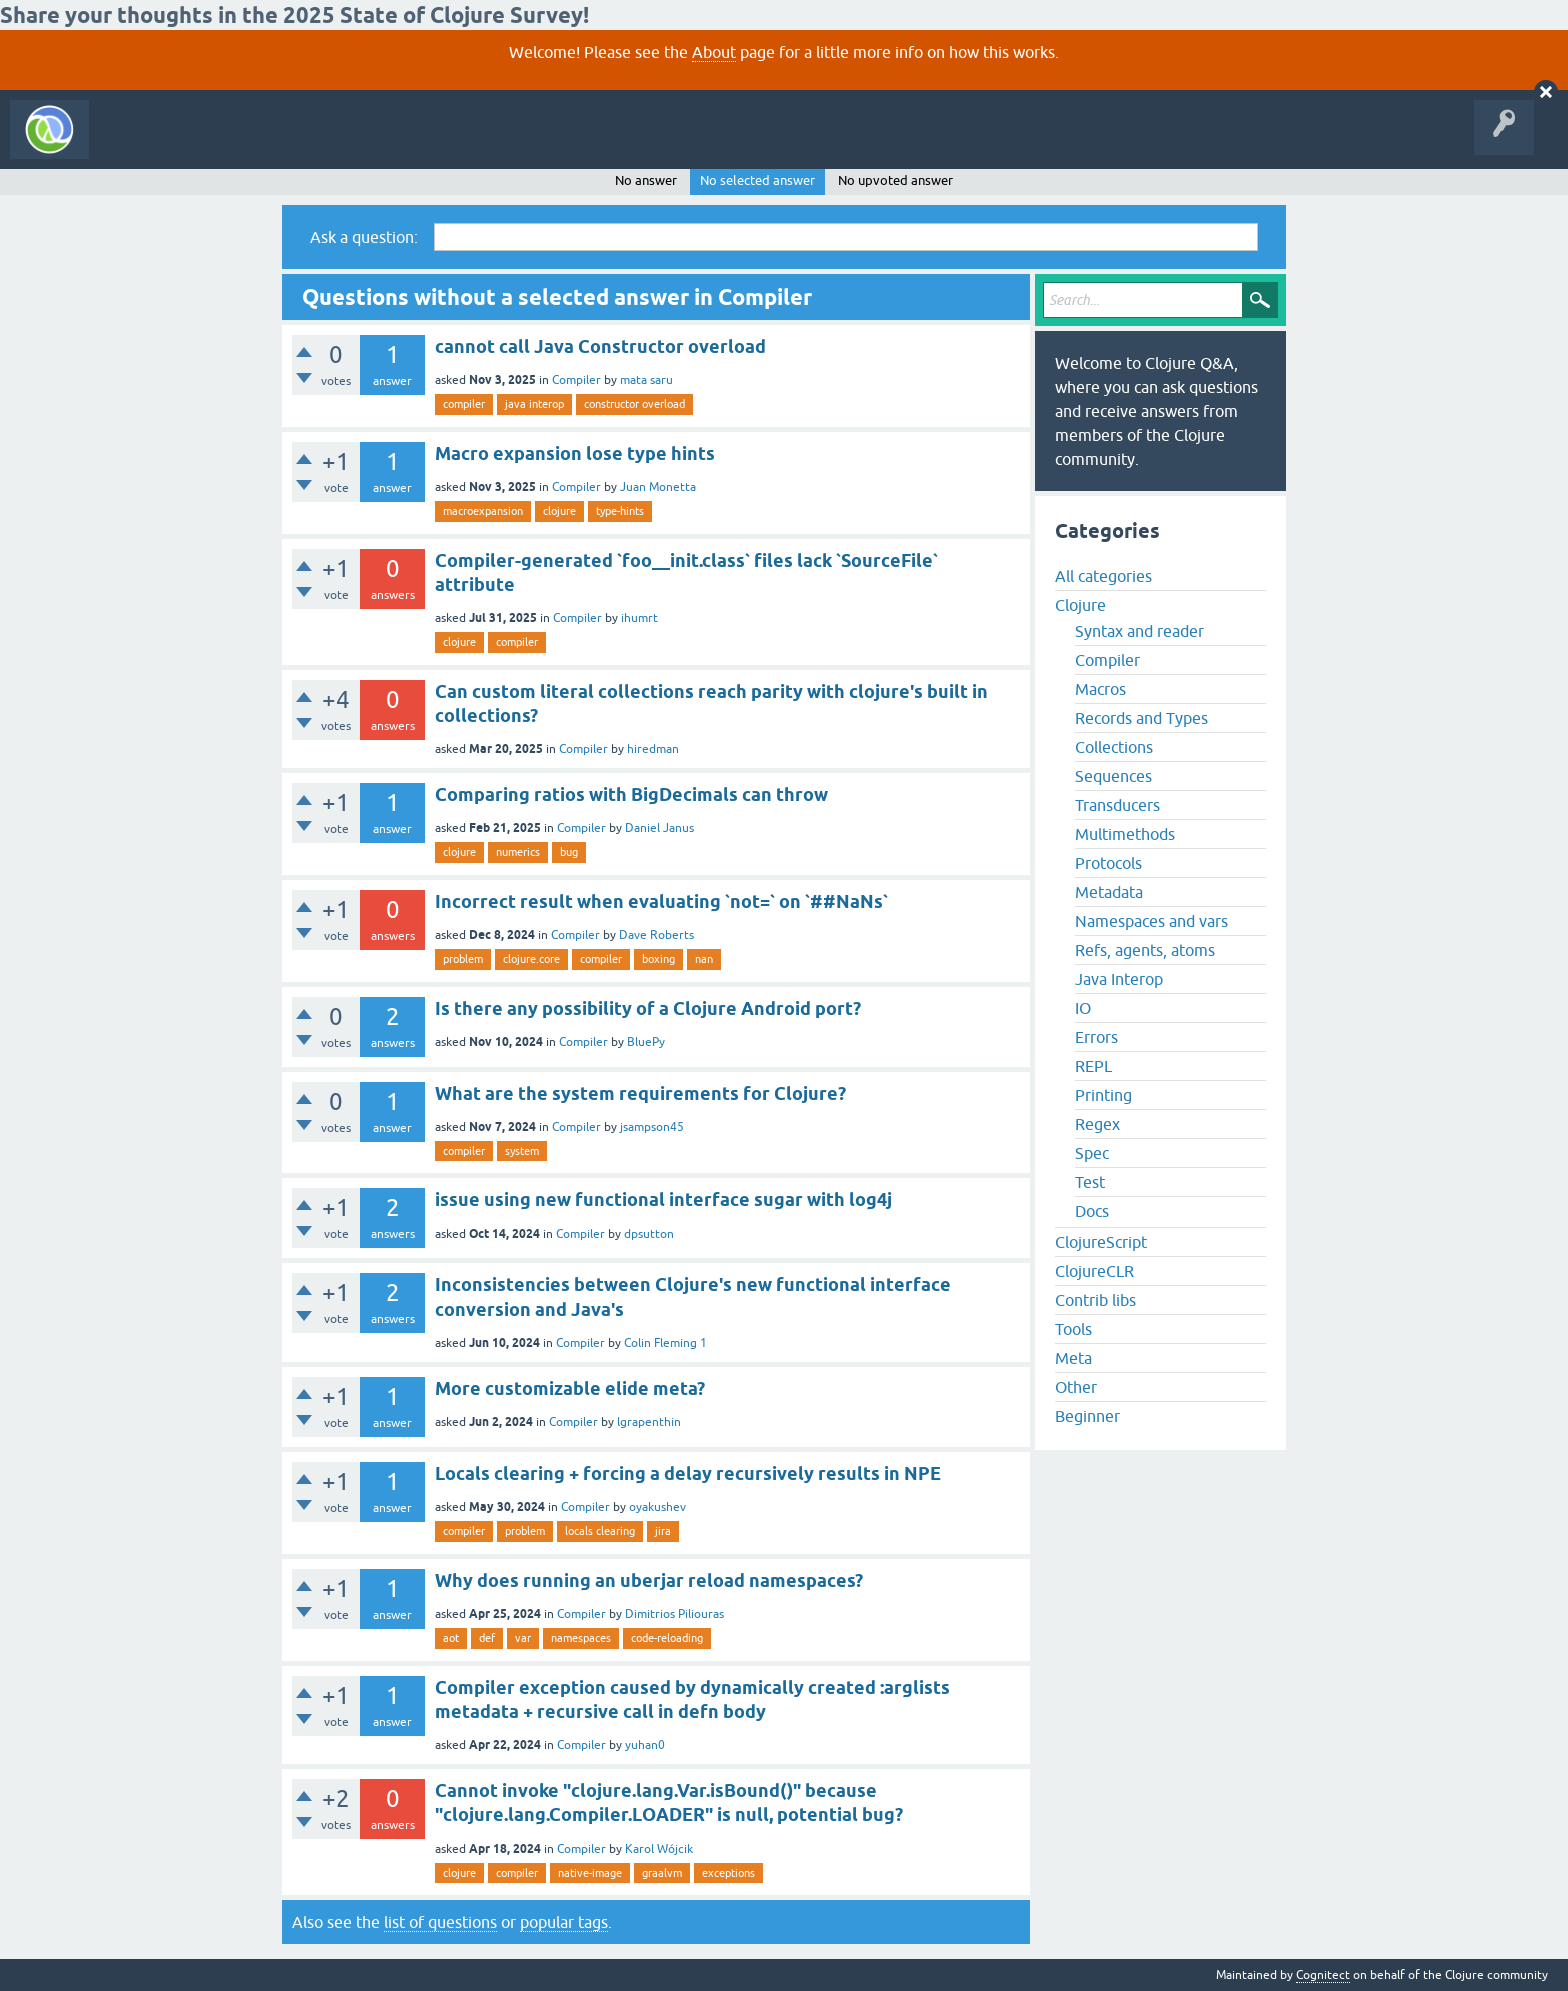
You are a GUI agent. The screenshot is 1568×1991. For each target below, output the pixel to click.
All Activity (134, 144)
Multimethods (1125, 834)
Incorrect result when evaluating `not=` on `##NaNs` (661, 901)
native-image (590, 1873)
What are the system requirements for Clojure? (640, 1093)
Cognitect (1323, 1975)
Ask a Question (458, 144)
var (523, 1638)
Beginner (1087, 1416)
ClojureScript (1101, 1242)
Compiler (576, 380)
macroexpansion (483, 511)
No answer (646, 180)
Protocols (1108, 863)
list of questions (440, 1922)
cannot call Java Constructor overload (600, 346)
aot (451, 1638)
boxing (658, 959)
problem (463, 959)
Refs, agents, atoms (1145, 950)
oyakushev (657, 1507)
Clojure (1080, 605)
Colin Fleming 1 (665, 1343)
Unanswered (297, 144)
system (522, 1151)
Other (1076, 1387)
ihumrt (639, 618)
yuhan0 (645, 1745)
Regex (1097, 1124)
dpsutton (649, 1234)
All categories (1103, 576)
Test (1090, 1182)
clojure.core (531, 959)
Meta (1073, 1358)
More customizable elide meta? (570, 1388)
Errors (1096, 1037)
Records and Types (1141, 718)
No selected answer (757, 180)
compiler (464, 404)
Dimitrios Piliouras (674, 1614)
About (714, 52)
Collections (1114, 747)
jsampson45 (652, 1127)
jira (663, 1531)
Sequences (1113, 776)
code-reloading (667, 1638)
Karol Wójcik (659, 1849)
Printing (1103, 1095)
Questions (213, 144)
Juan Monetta (658, 487)
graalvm (662, 1873)
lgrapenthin (649, 1422)
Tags (374, 144)
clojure (559, 511)
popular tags (564, 1922)
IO (1083, 1008)
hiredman (653, 749)
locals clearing (600, 1531)
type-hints (620, 511)
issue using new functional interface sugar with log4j (663, 1199)
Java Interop (1119, 979)
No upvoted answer (895, 180)
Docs (1092, 1211)
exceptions (728, 1873)
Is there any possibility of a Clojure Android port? (648, 1008)
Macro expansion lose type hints (575, 453)
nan (704, 959)
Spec (1092, 1153)
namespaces (581, 1638)
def (487, 1638)
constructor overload (634, 404)
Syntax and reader (1139, 631)
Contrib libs (1095, 1300)
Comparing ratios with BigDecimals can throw (631, 794)
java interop (534, 404)
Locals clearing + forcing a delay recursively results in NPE (688, 1473)
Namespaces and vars (1151, 921)
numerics (518, 852)
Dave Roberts (656, 935)
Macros (1100, 689)
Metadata (1109, 892)
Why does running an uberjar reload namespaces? (649, 1580)
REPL (1093, 1066)
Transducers (1117, 805)
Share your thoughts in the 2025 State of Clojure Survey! (294, 15)
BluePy (646, 1042)
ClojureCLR (1094, 1271)
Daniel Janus (659, 828)
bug (569, 852)
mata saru (646, 380)
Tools (1073, 1329)
